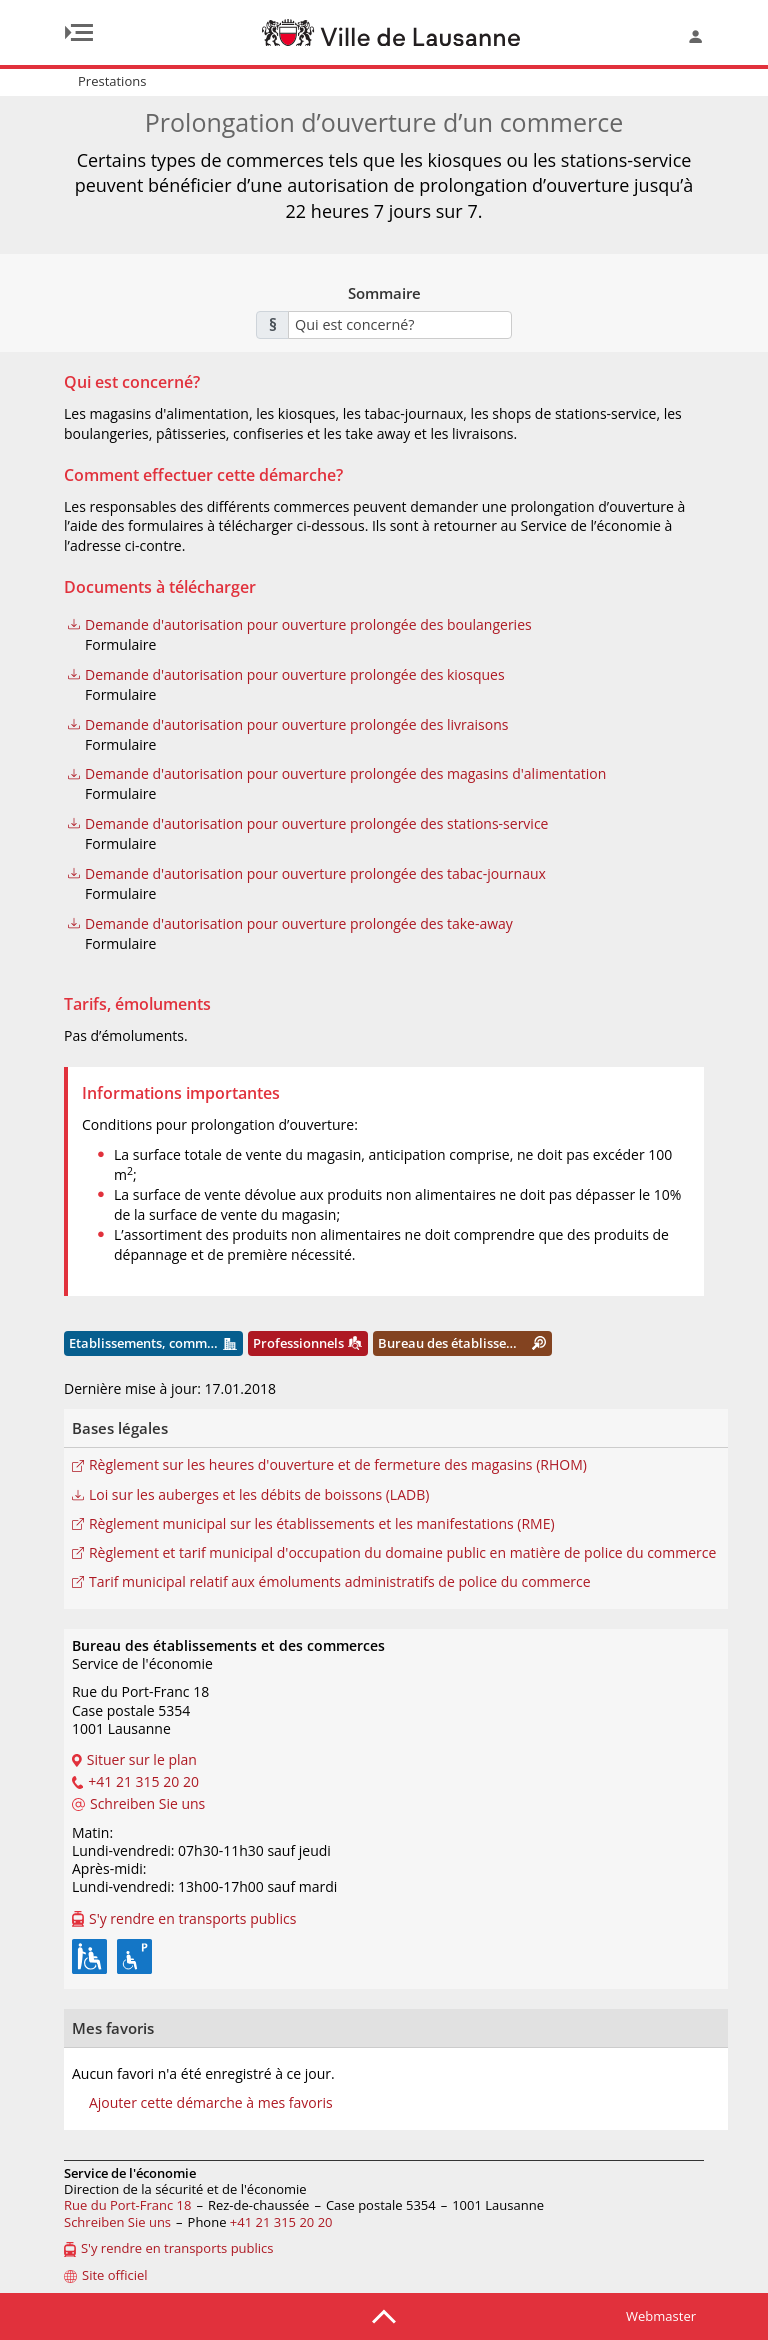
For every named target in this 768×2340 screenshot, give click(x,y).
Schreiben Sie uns (117, 2222)
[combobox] (400, 325)
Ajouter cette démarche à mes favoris (211, 2103)
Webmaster (661, 2316)
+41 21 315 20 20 (281, 2222)
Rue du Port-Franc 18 (127, 2205)
